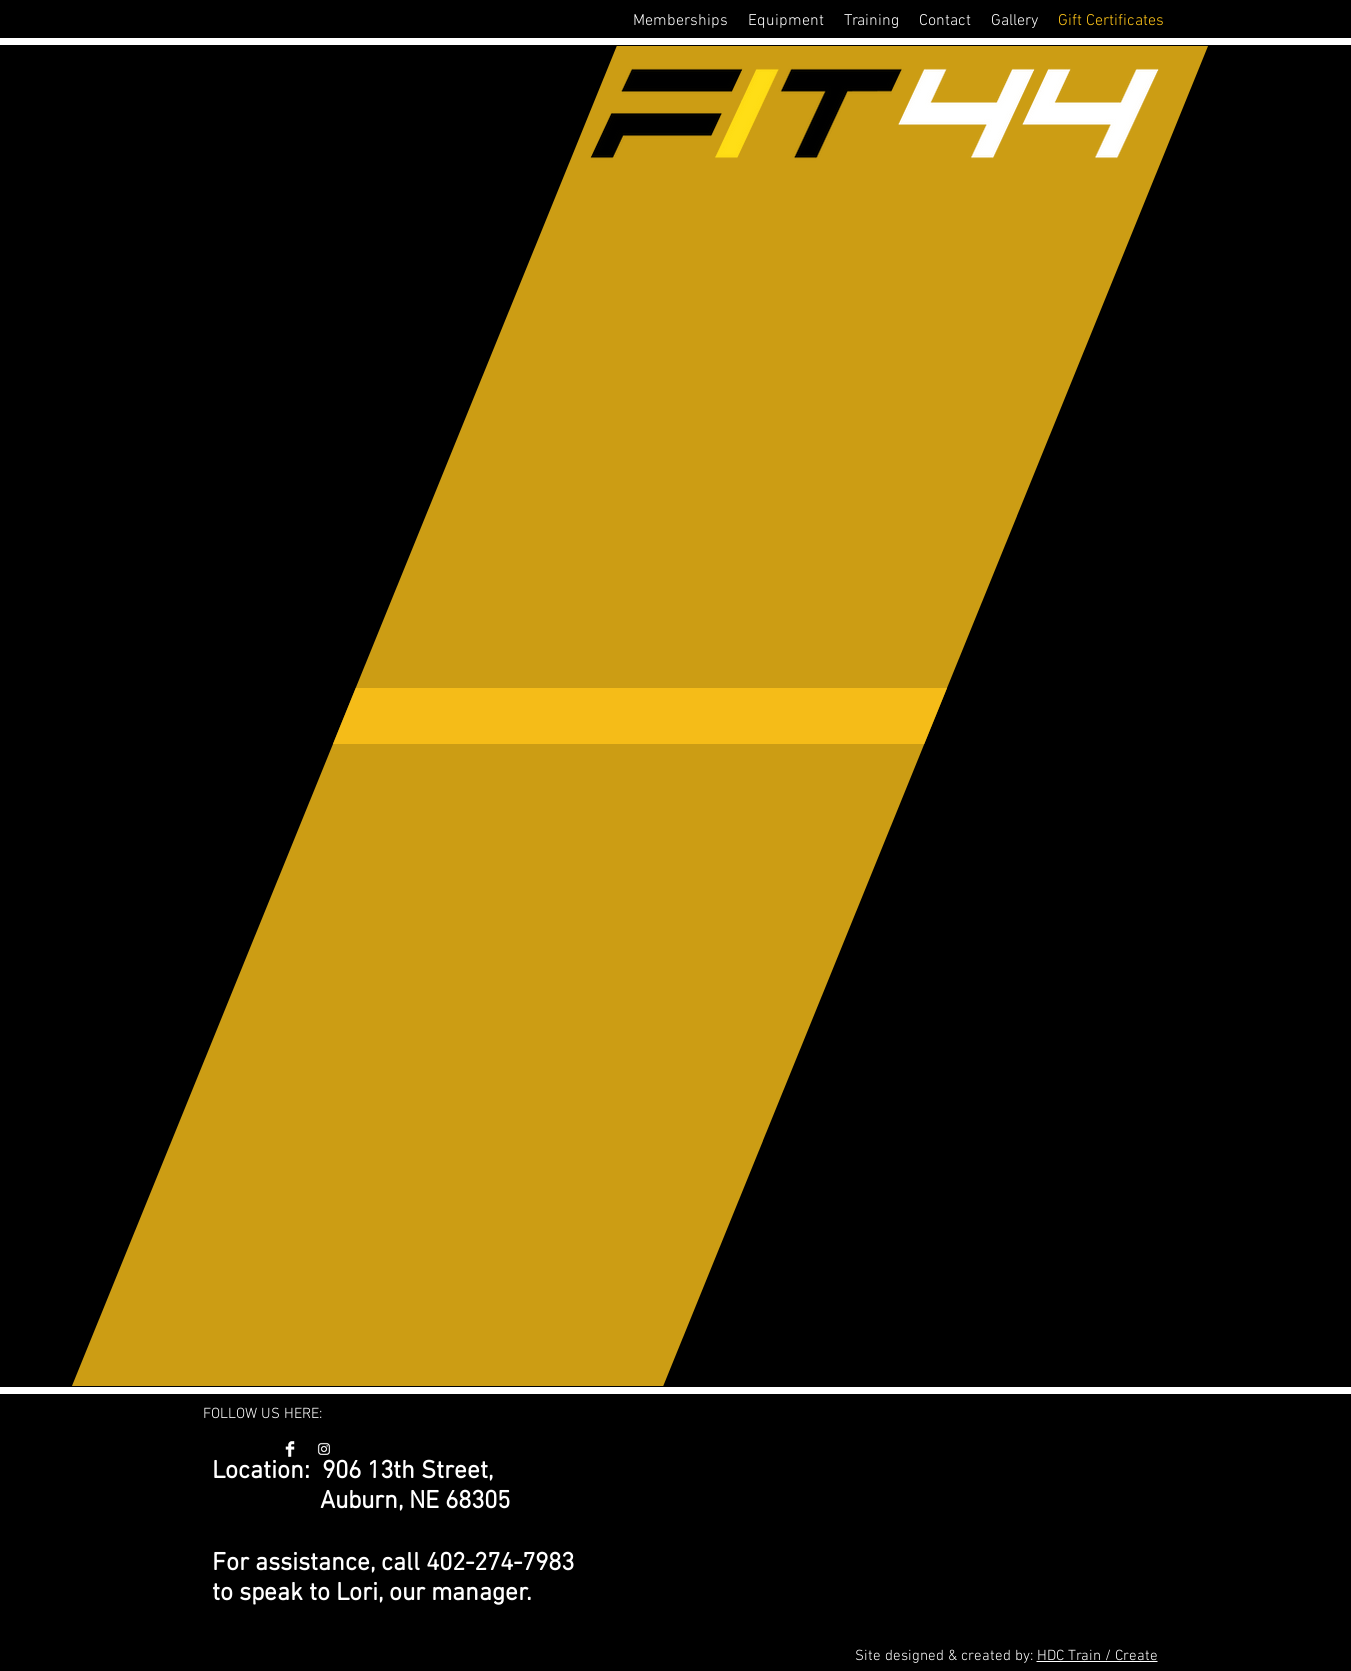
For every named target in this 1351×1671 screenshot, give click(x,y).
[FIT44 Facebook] (290, 1449)
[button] (680, 21)
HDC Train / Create (1097, 1656)
